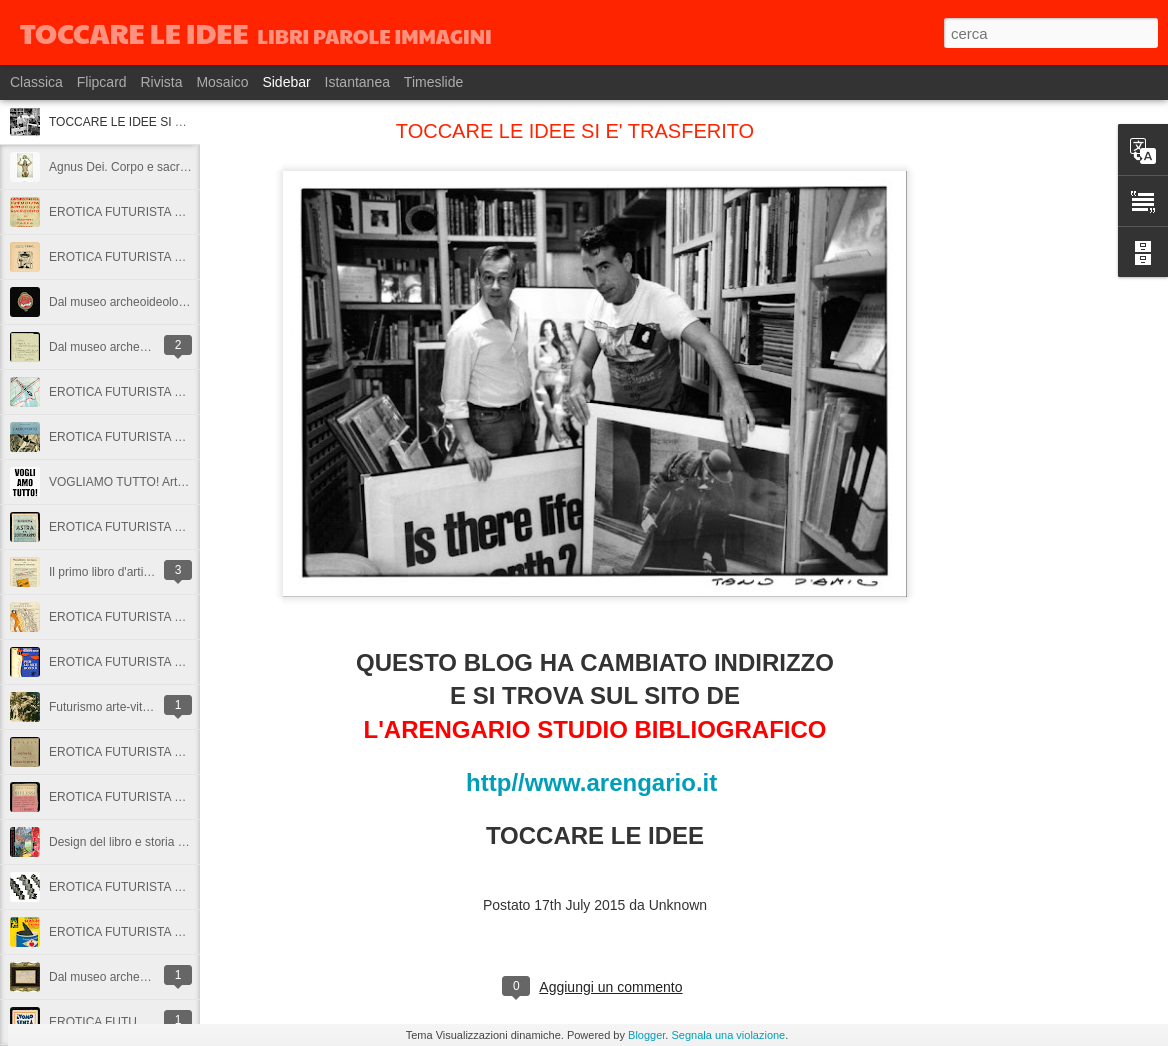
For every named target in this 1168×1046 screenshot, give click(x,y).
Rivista (161, 82)
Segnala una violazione (728, 1035)
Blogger (646, 1035)
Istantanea (357, 82)
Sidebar (286, 82)
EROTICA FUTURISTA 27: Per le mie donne (167, 662)
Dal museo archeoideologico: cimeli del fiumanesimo (188, 302)
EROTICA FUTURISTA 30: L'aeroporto (151, 437)
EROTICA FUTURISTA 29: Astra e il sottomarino (177, 527)
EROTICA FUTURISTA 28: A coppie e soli (160, 617)
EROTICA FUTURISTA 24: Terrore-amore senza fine (188, 887)
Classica (36, 82)
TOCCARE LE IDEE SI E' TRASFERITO (156, 122)
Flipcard (102, 82)
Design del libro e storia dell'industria (146, 842)
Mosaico (222, 82)
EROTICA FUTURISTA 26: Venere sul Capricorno (181, 752)
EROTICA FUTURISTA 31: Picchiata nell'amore (175, 392)
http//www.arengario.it (595, 782)
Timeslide (433, 82)
